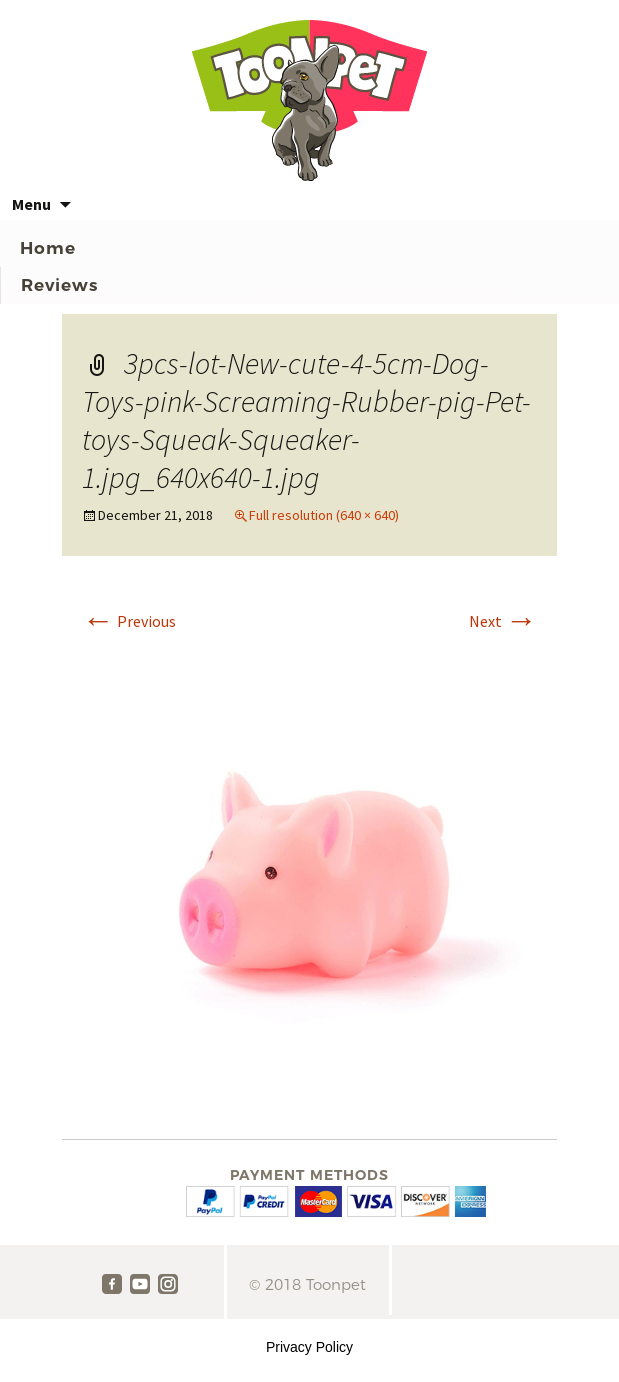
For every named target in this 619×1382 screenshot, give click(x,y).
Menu (31, 204)
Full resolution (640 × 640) (324, 515)
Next (503, 621)
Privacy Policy (309, 1347)
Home (48, 248)
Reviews (59, 285)
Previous (129, 621)
